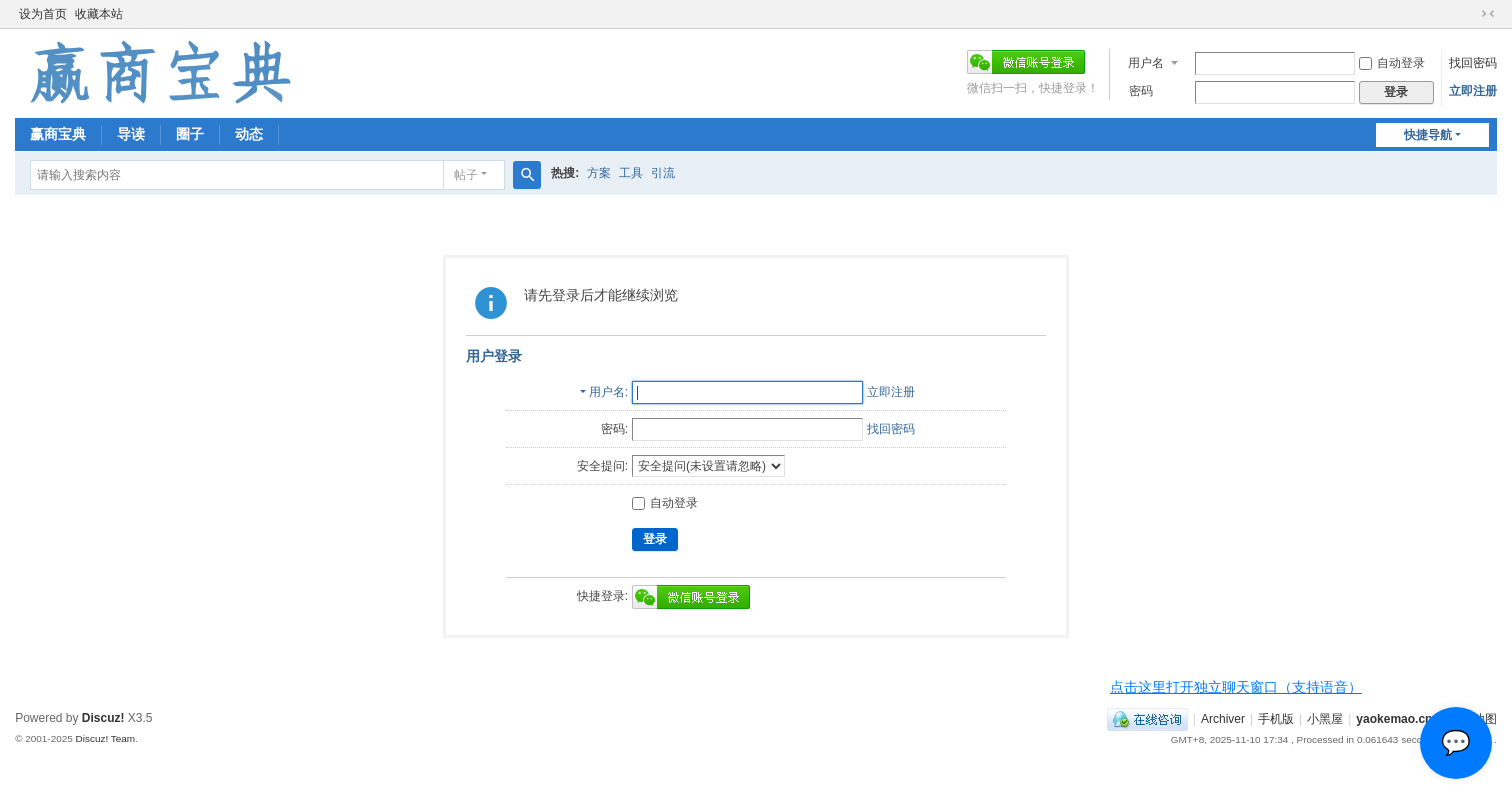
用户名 (1146, 63)
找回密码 (1473, 63)
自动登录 (1392, 63)
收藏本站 (99, 14)
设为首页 (43, 14)
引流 (663, 173)
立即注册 (1473, 91)
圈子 (190, 134)
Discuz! (103, 718)
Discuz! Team (106, 738)
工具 (631, 173)
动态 (249, 134)
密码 (1141, 91)
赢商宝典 (58, 134)
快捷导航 (1428, 135)
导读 (131, 134)
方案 (599, 173)
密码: (614, 429)
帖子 (466, 175)
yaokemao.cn (1394, 719)
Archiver (1223, 719)
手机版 (1276, 719)
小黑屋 (1325, 719)
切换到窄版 (1488, 14)
